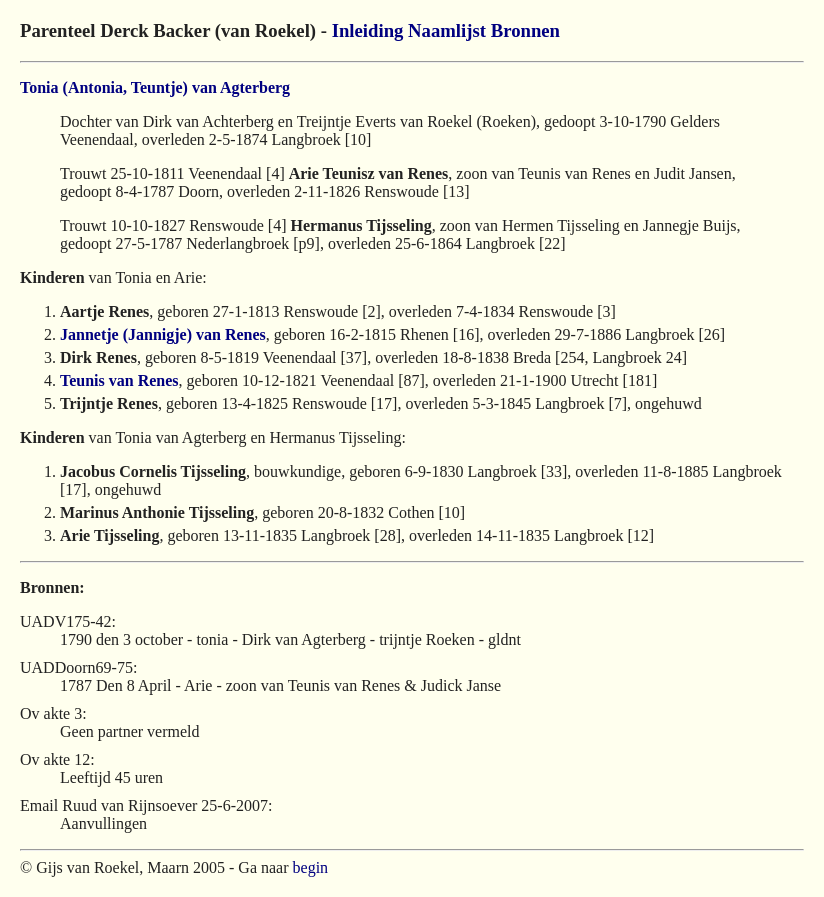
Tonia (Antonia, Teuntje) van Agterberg (155, 87)
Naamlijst (447, 30)
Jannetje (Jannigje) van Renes (163, 334)
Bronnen (525, 30)
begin (311, 867)
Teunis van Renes (119, 380)
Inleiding (368, 30)
